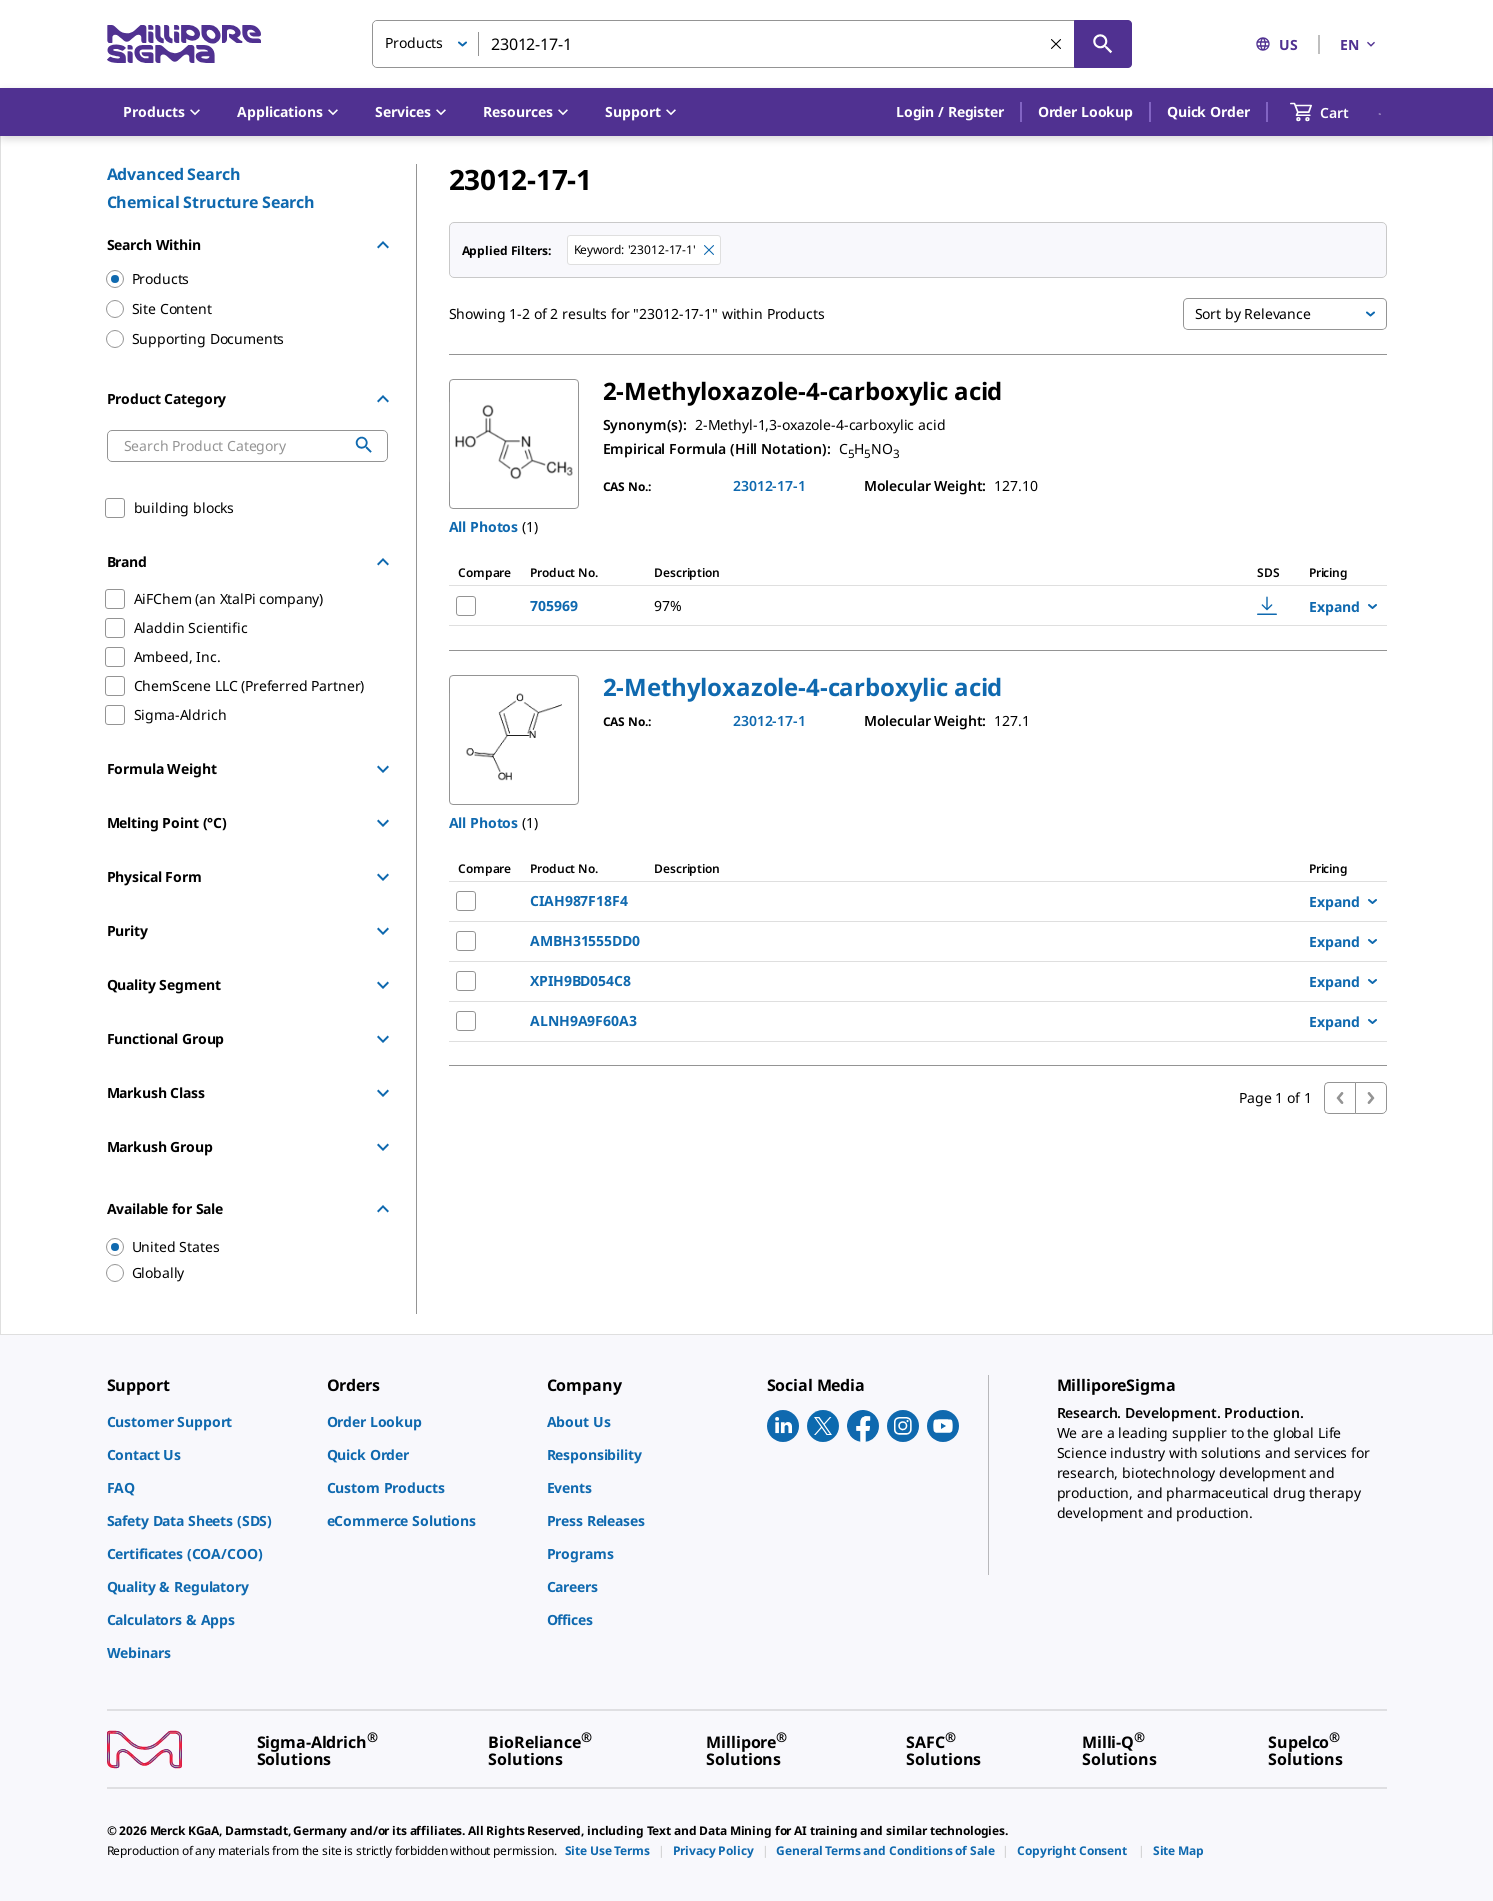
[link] (207, 1421)
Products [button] (414, 42)
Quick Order (1208, 111)
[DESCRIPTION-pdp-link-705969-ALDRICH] (890, 606)
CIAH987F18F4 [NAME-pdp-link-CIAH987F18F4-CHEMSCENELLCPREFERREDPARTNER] (578, 900)
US (1276, 44)
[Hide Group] (383, 245)
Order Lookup (1085, 111)
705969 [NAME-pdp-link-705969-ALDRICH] (553, 605)
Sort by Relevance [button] (1253, 313)
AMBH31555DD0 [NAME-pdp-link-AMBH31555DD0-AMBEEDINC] (584, 940)
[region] (238, 1247)
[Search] (1103, 44)
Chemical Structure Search (211, 202)
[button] (950, 112)
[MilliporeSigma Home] (184, 44)
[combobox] (752, 44)
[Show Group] (383, 769)
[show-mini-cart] (1337, 112)
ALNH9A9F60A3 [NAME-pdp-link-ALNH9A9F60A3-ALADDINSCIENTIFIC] (583, 1020)
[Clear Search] (1056, 44)
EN (1359, 44)
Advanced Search (174, 174)
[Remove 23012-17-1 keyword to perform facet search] (709, 250)
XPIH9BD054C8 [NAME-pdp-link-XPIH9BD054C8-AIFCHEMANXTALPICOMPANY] (580, 980)
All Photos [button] (484, 526)
